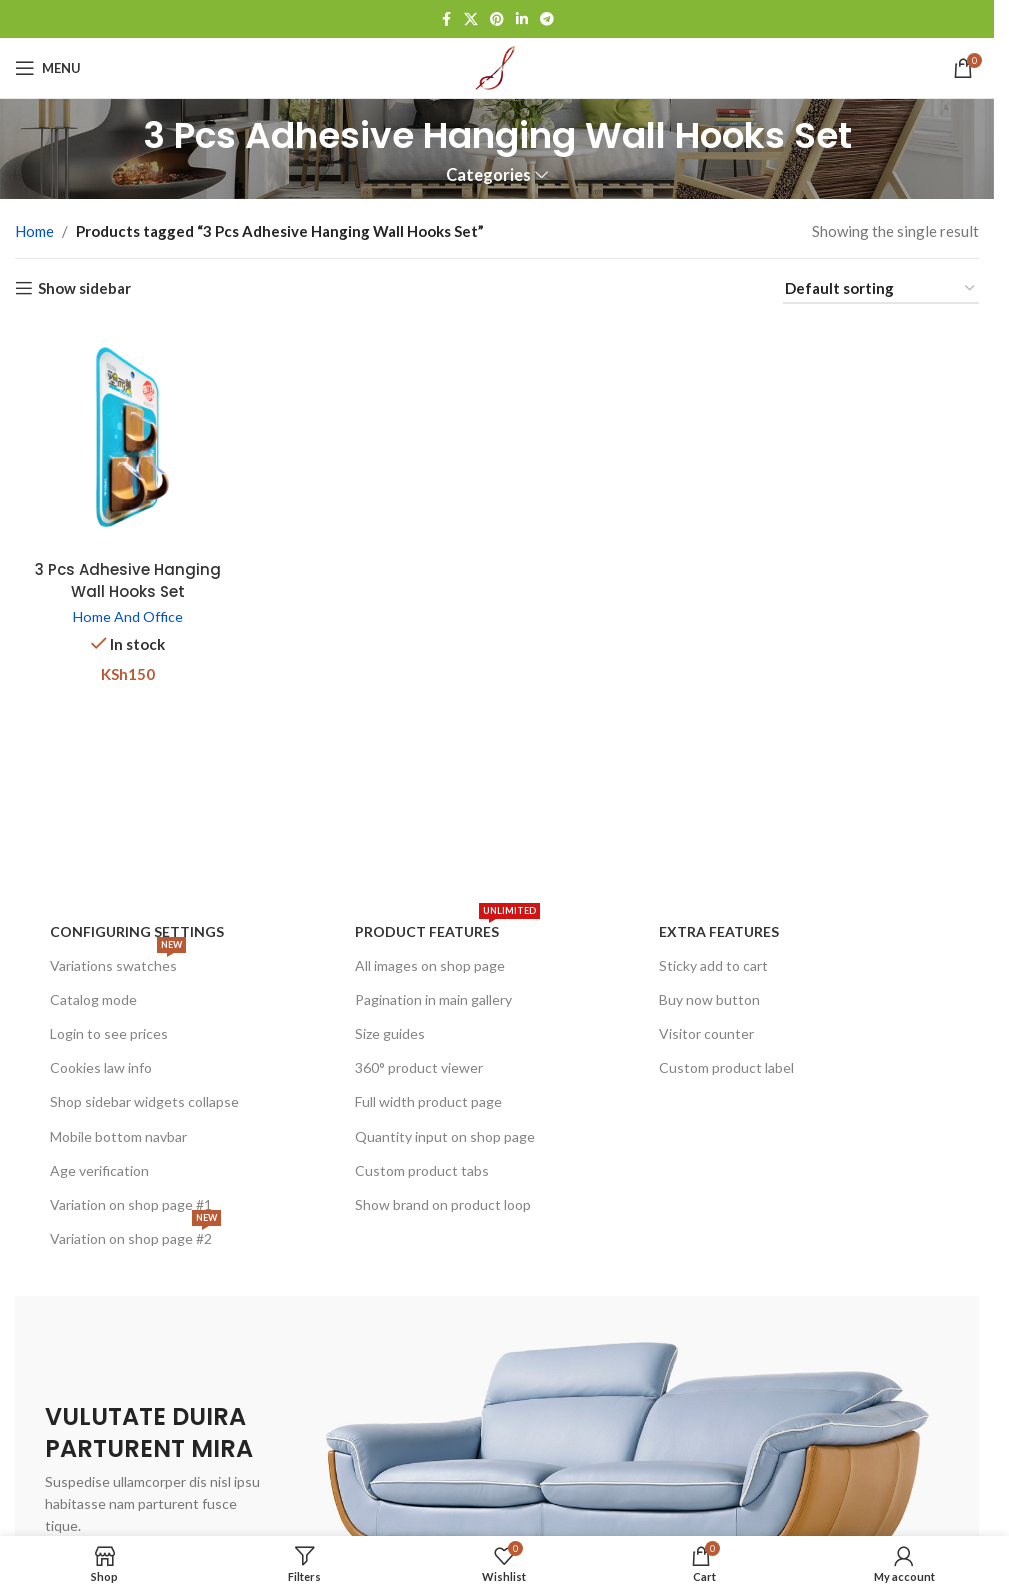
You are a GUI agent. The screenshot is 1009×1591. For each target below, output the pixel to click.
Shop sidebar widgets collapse (144, 1101)
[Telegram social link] (547, 19)
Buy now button (709, 999)
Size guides (390, 1033)
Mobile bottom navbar (118, 1136)
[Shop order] (881, 289)
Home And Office (128, 616)
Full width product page (428, 1101)
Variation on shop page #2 (135, 1234)
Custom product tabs (422, 1170)
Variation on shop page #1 (131, 1204)
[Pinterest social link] (497, 19)
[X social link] (471, 19)
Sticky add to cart (713, 965)
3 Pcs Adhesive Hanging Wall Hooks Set (128, 580)
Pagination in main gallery (433, 999)
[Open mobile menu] (48, 68)
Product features (447, 927)
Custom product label (726, 1067)
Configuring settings (137, 931)
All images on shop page (430, 965)
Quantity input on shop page (445, 1136)
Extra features (719, 931)
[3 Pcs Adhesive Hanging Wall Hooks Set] (128, 437)
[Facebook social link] (446, 19)
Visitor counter (706, 1033)
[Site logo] (497, 66)
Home (34, 231)
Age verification (99, 1170)
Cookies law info (101, 1067)
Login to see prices (109, 1033)
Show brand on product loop (443, 1204)
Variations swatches (118, 961)
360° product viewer (419, 1067)
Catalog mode (93, 999)
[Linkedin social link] (522, 19)
